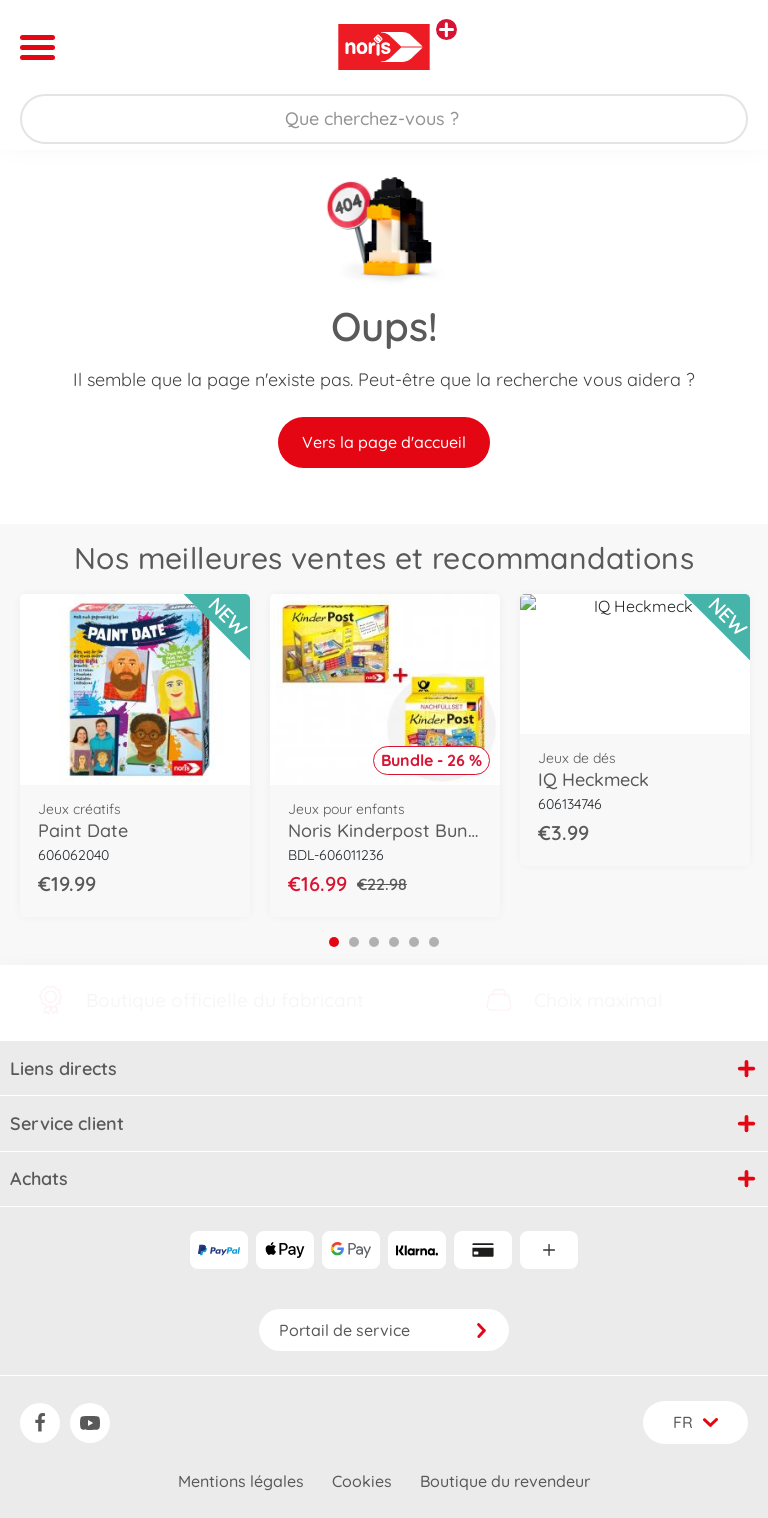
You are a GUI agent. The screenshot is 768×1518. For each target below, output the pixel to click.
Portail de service (384, 1330)
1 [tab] (334, 942)
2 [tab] (354, 942)
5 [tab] (414, 942)
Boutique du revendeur (505, 1481)
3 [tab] (374, 942)
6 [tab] (434, 942)
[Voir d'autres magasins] (446, 29)
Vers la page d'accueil (384, 442)
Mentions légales (241, 1481)
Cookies (362, 1481)
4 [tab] (394, 942)
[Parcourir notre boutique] (384, 119)
